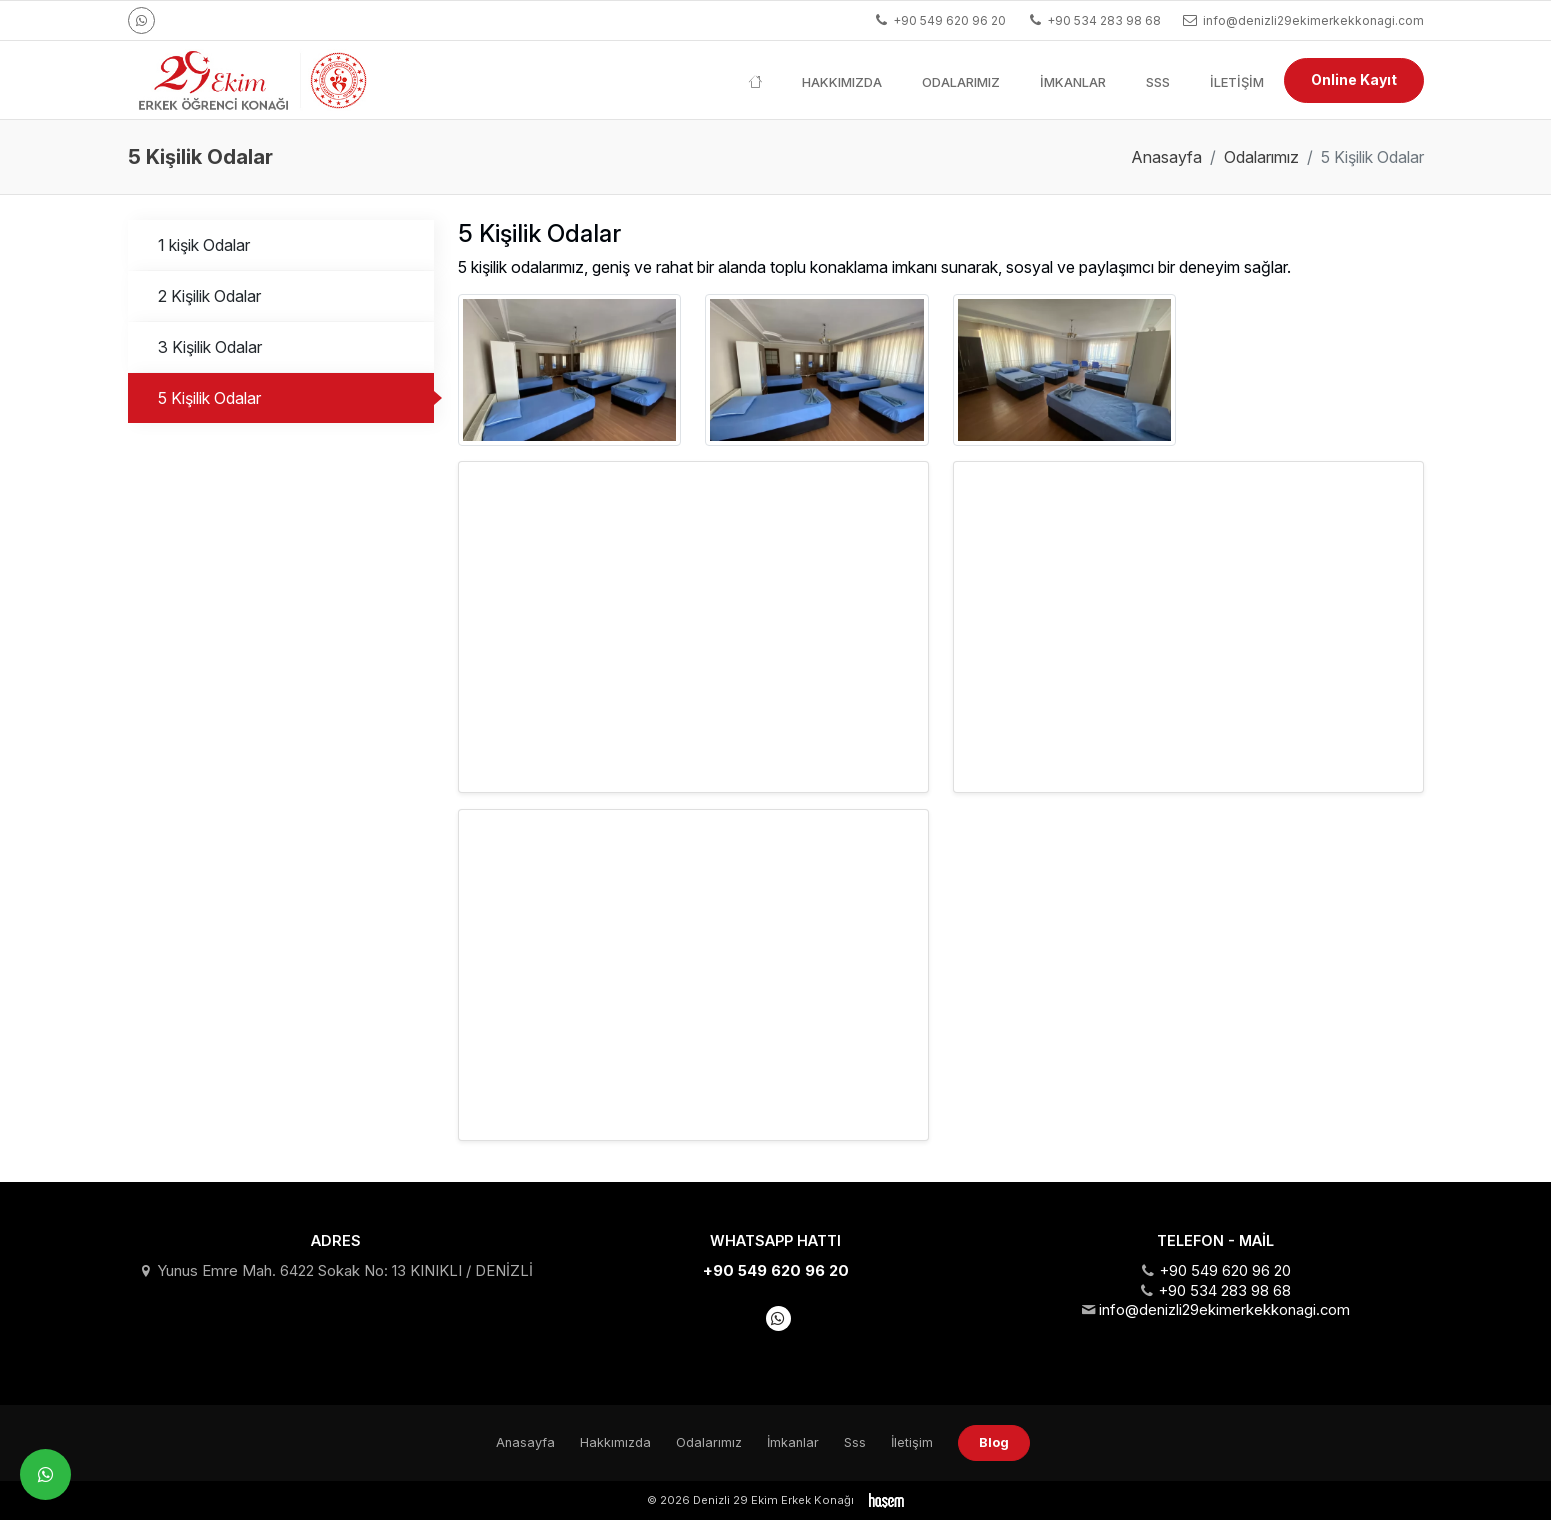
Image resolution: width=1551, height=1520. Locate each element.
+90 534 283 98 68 (1224, 1291)
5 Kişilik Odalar (209, 398)
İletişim (1237, 82)
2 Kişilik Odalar (209, 296)
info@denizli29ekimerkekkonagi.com (1224, 1310)
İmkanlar (1073, 82)
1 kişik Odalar (204, 245)
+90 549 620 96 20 (776, 1271)
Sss (1158, 82)
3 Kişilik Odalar (210, 347)
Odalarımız (961, 82)
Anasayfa (1166, 157)
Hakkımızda (842, 82)
